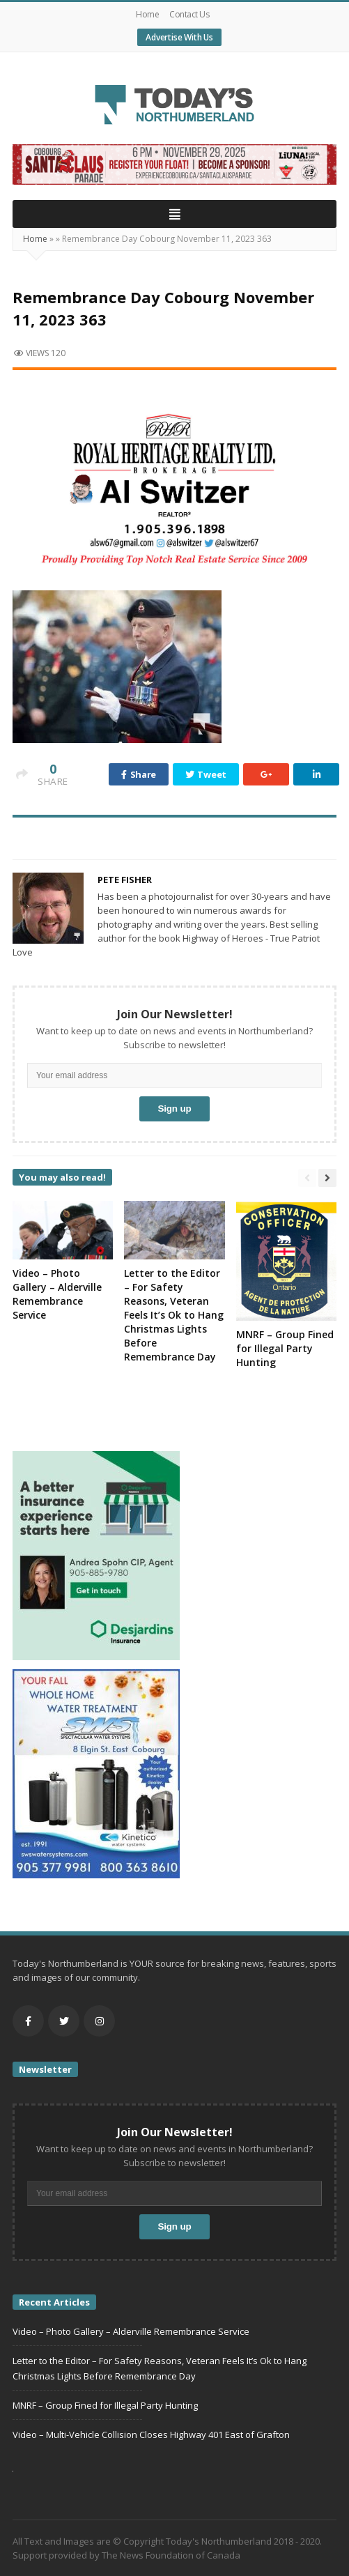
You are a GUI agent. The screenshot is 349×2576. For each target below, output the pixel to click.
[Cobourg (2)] (174, 163)
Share (138, 774)
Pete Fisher (125, 879)
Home (147, 14)
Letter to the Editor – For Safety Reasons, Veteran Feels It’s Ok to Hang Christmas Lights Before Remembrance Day (174, 1314)
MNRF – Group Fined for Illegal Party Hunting (285, 1348)
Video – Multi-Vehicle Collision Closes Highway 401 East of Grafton (151, 2434)
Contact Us (189, 14)
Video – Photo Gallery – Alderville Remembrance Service (57, 1293)
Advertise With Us (179, 37)
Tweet (205, 774)
